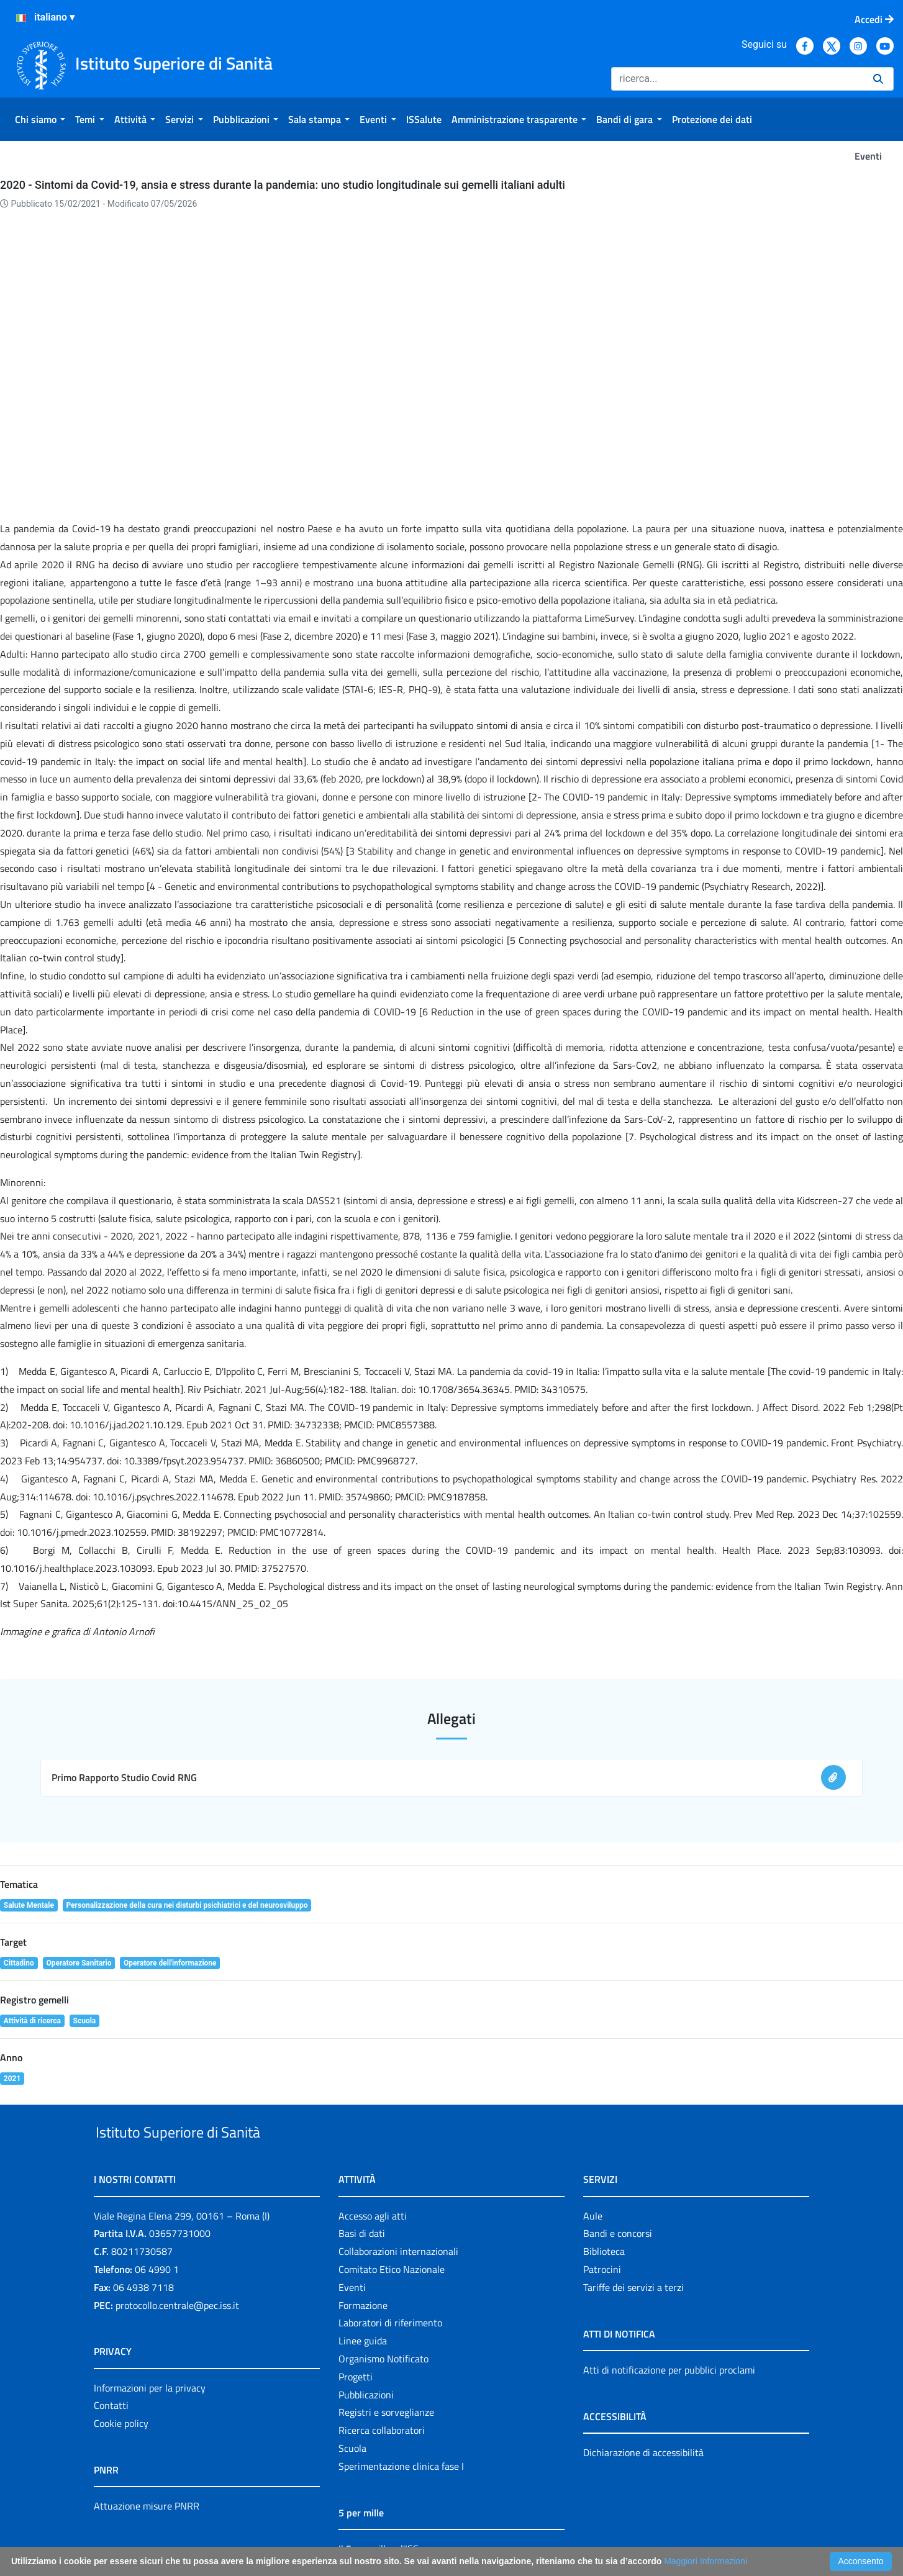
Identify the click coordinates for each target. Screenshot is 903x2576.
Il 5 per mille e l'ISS (378, 2477)
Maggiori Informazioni (705, 2561)
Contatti (111, 2334)
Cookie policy (121, 2352)
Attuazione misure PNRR (146, 2435)
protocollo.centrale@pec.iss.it (177, 2233)
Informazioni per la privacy (150, 2316)
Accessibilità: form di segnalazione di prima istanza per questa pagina (608, 2532)
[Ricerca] (737, 79)
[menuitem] (40, 119)
